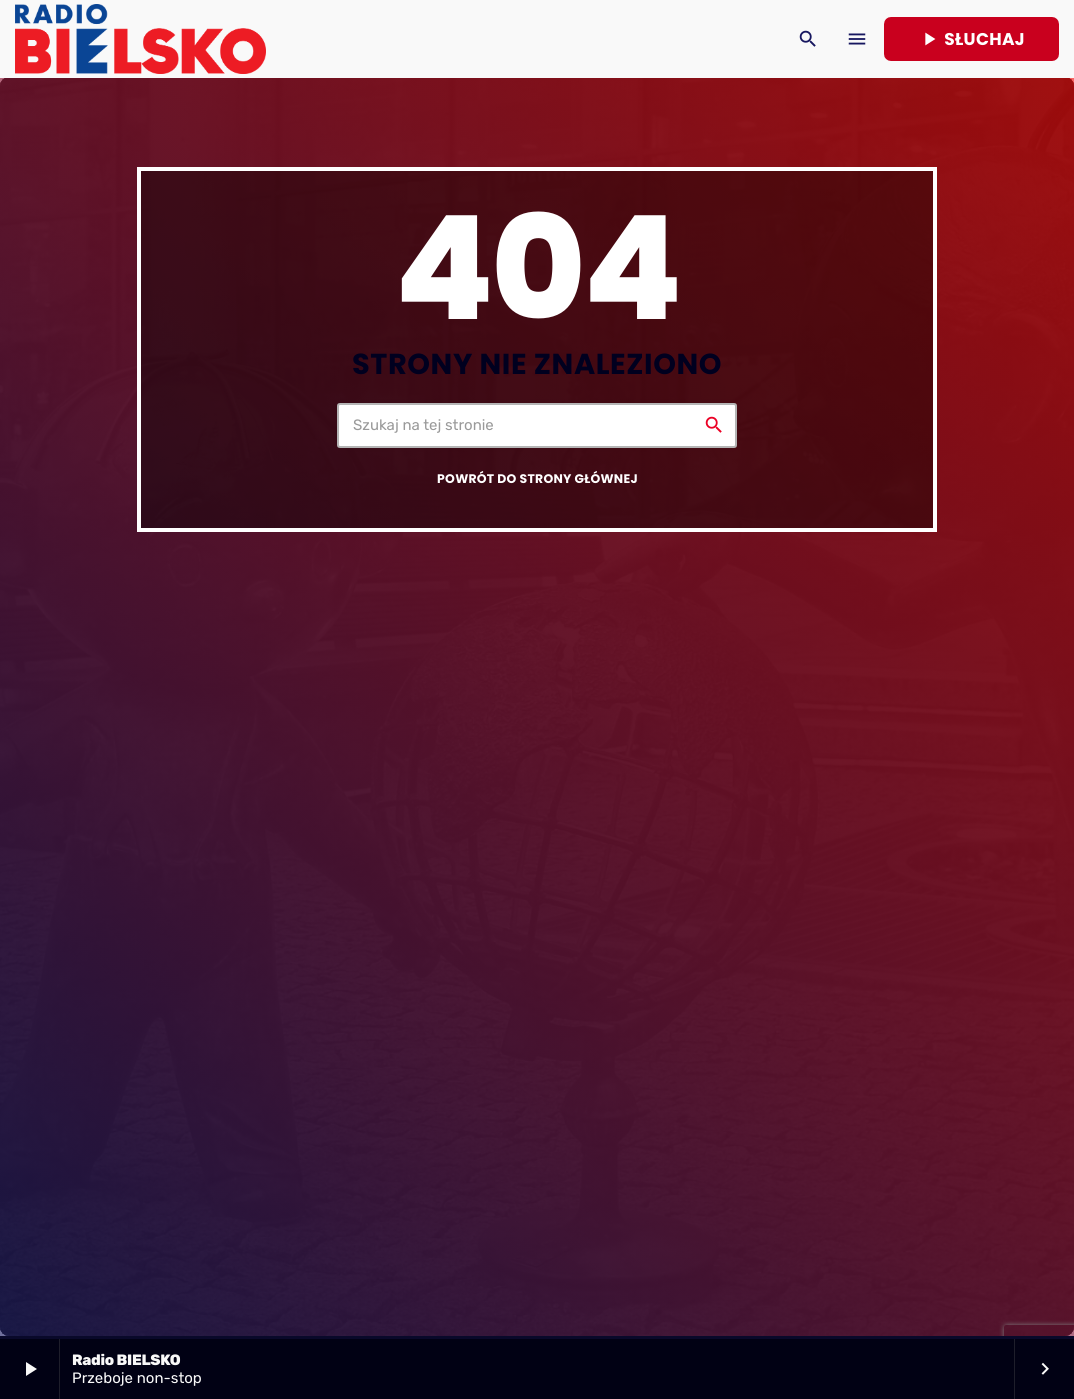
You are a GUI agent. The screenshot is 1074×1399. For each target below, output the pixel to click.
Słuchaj (971, 39)
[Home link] (140, 39)
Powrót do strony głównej (537, 479)
